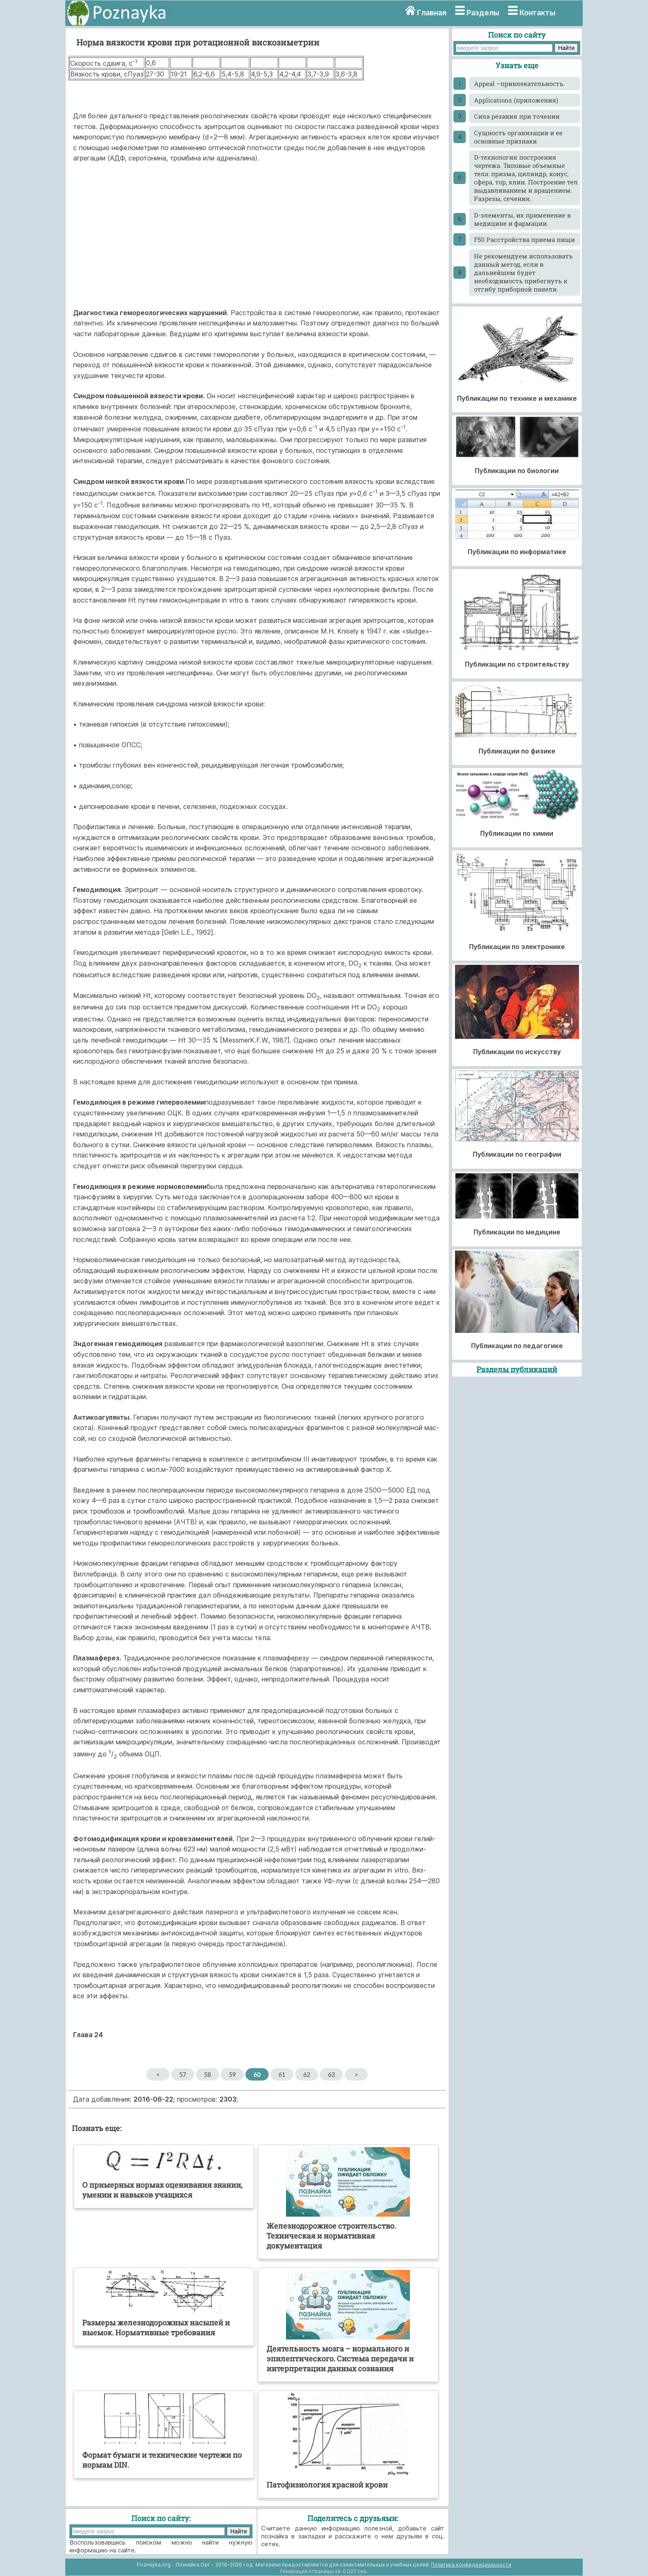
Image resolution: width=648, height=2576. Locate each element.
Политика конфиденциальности (471, 2565)
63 (331, 2074)
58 (207, 2074)
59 (232, 2074)
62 (306, 2074)
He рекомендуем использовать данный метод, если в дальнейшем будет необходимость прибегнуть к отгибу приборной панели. (523, 272)
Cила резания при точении (517, 116)
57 (182, 2074)
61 (281, 2074)
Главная (431, 12)
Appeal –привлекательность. (519, 83)
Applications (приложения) (516, 100)
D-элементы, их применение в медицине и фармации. (522, 219)
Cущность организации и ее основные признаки (518, 137)
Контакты (537, 12)
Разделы (483, 12)
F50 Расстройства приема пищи (524, 239)
